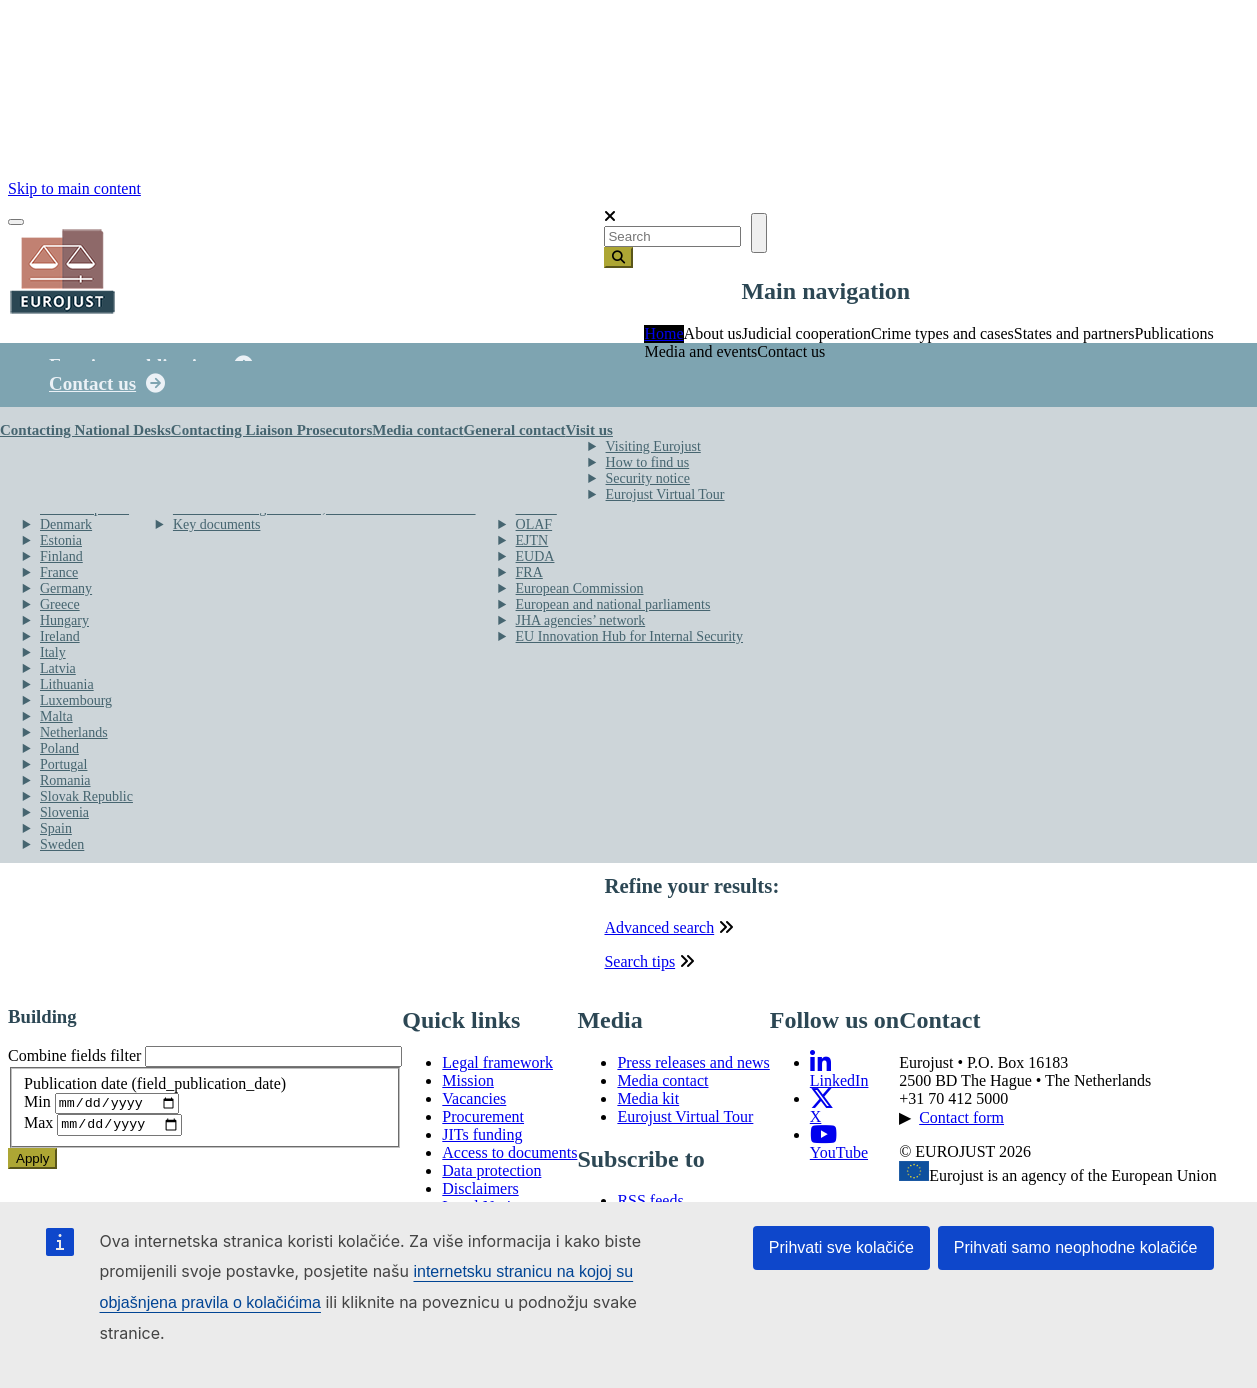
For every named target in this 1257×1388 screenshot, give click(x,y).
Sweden (62, 844)
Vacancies (474, 1103)
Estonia (61, 540)
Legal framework (497, 1067)
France (59, 572)
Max (38, 1133)
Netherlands (74, 732)
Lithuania (67, 684)
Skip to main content (74, 188)
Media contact (417, 430)
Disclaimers (480, 1193)
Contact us (92, 383)
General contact (514, 430)
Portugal (63, 764)
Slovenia (64, 812)
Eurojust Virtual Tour (665, 494)
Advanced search (659, 932)
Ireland (60, 636)
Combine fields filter (74, 1061)
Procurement (483, 1121)
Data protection (491, 1175)
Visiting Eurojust (653, 446)
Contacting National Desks (85, 430)
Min (37, 1109)
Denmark (66, 524)
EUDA (535, 556)
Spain (56, 828)
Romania (65, 780)
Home (663, 333)
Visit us (589, 430)
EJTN (532, 540)
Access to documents (509, 1157)
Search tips (639, 966)
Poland (59, 748)
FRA (529, 572)
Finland (61, 556)
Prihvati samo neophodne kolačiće (1076, 1247)
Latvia (58, 668)
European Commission (580, 588)
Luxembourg (76, 700)
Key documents (216, 524)
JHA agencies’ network (581, 620)
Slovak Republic (86, 796)
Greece (60, 604)
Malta (56, 716)
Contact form (961, 1122)
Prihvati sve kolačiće (841, 1247)
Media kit (648, 1103)
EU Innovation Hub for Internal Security (629, 636)
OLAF (534, 524)
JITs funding (482, 1139)
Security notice (648, 478)
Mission (468, 1085)
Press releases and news (693, 1067)
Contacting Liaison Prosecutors (271, 430)
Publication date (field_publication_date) (155, 1088)
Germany (66, 588)
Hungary (64, 620)
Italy (53, 652)
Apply (32, 1168)
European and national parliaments (613, 604)
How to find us (648, 462)
